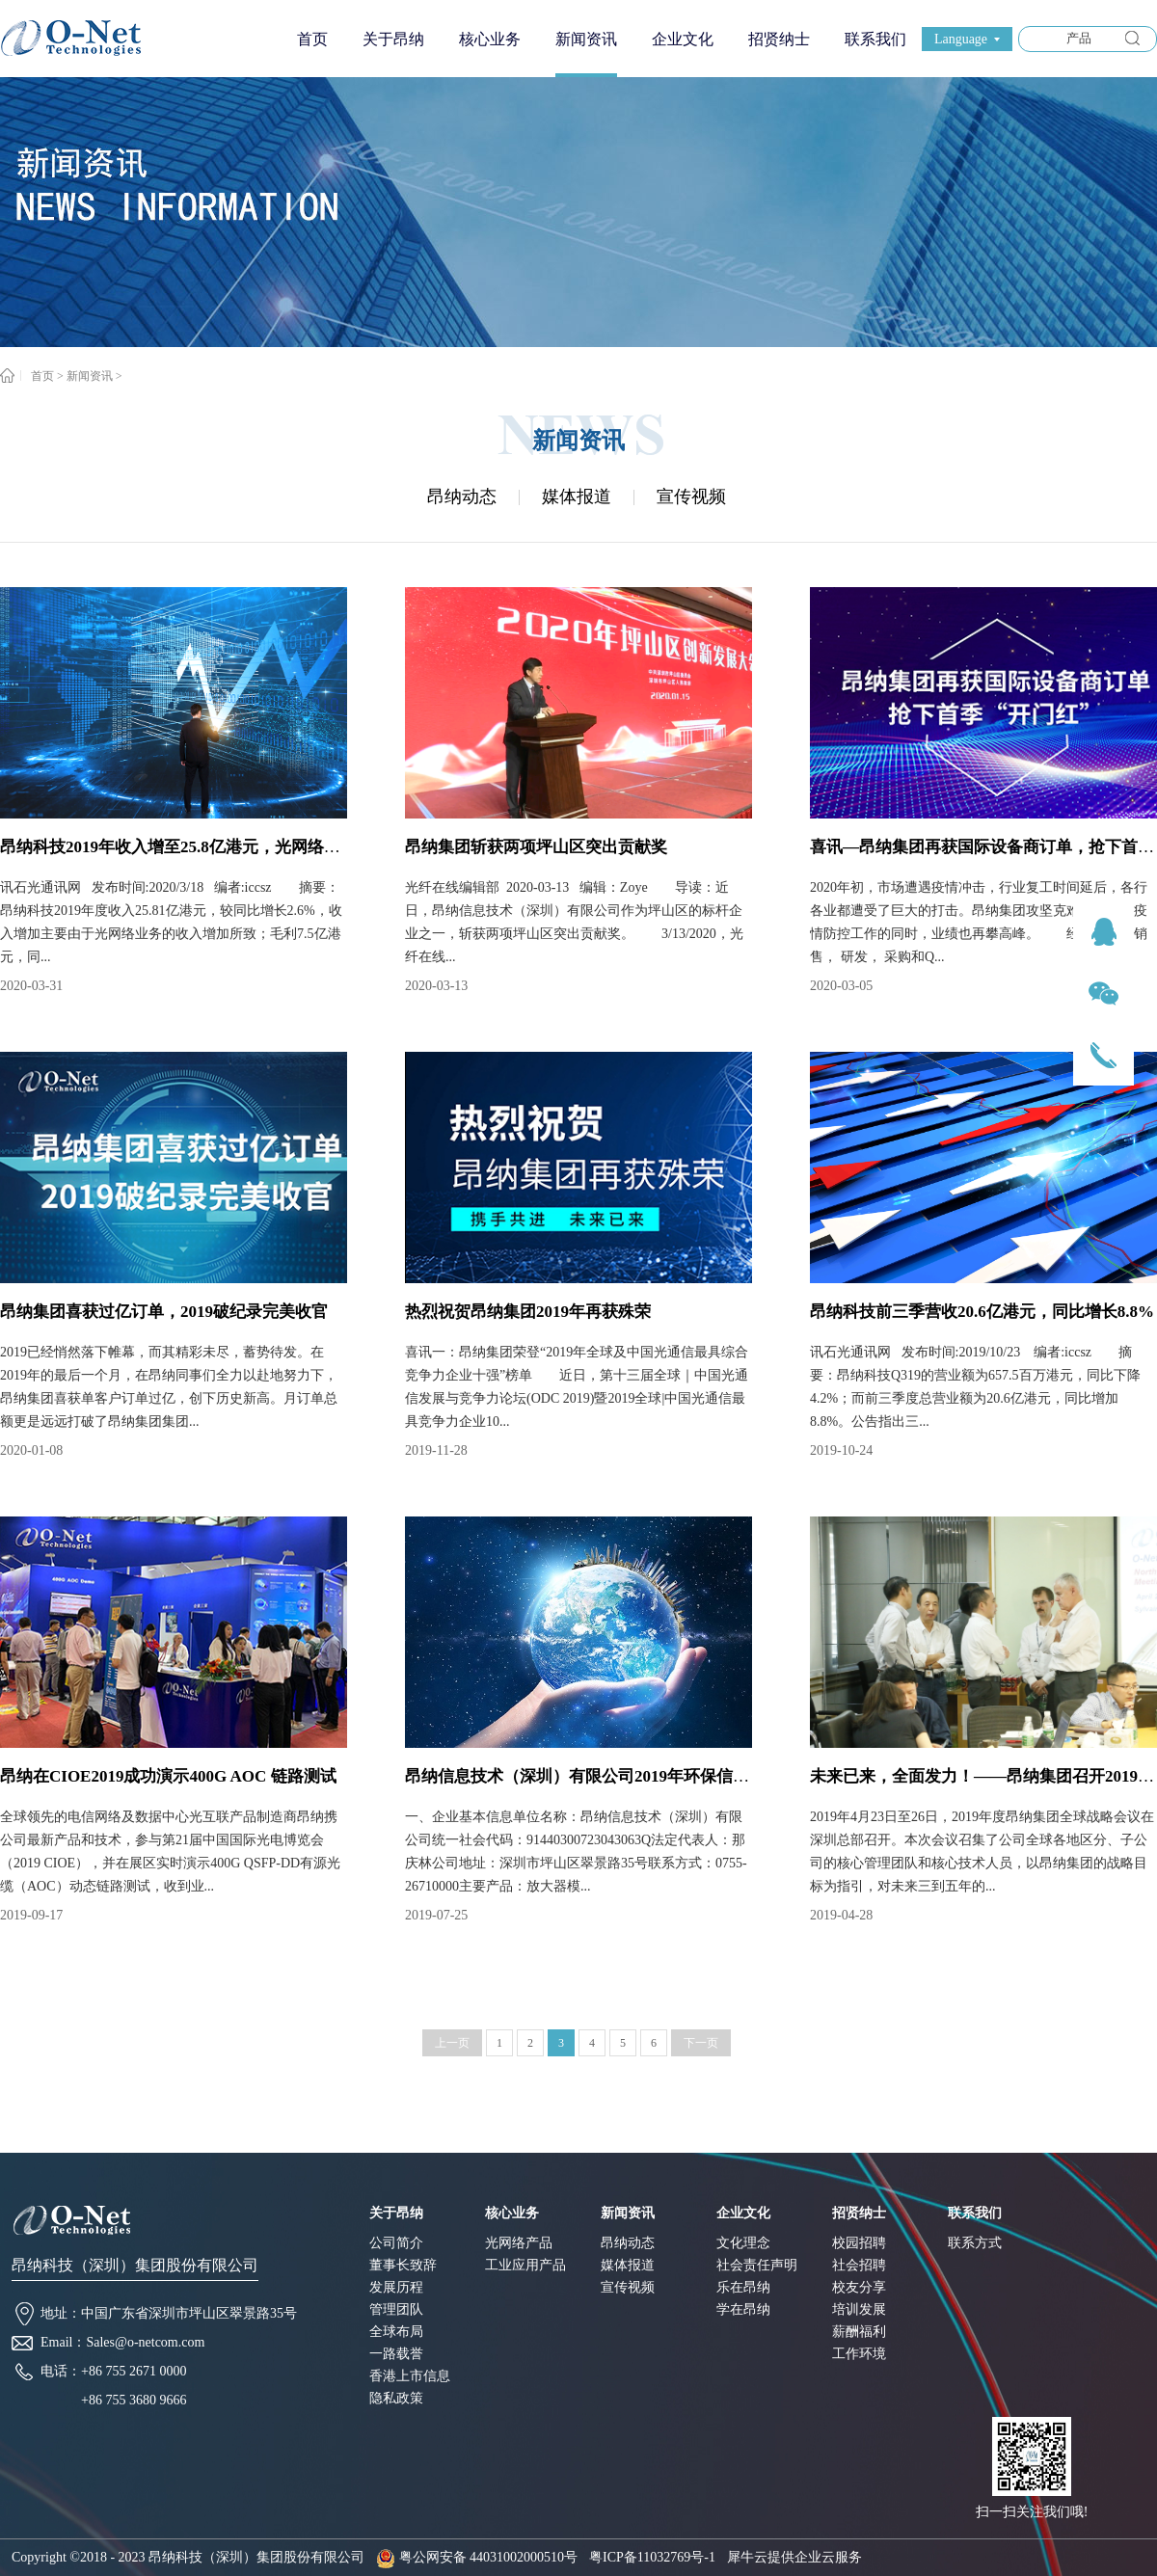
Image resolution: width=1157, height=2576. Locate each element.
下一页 (701, 2043)
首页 (312, 39)
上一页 (452, 2043)
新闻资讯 (90, 376)
